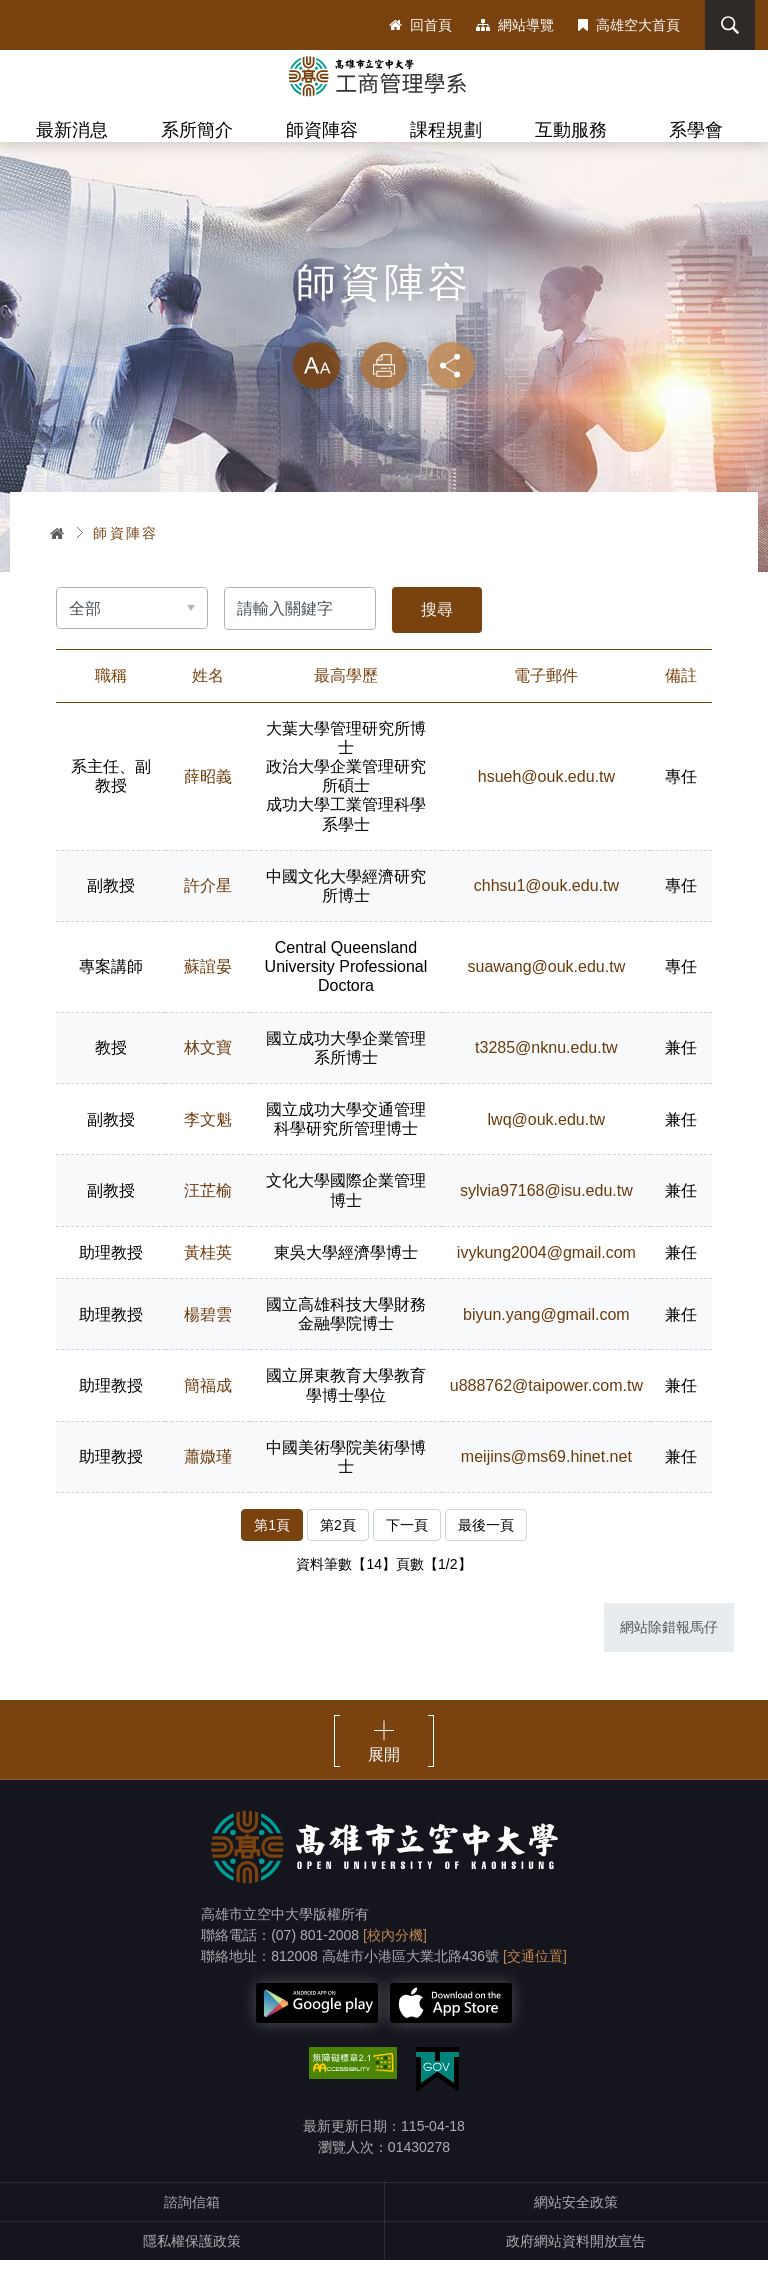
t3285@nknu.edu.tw (545, 1065)
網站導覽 (515, 25)
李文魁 (208, 1137)
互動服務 (571, 130)
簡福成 (208, 1403)
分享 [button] (452, 384)
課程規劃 (446, 130)
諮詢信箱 (192, 2220)
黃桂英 (208, 1270)
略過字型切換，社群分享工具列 (384, 340)
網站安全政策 (576, 2220)
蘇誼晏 (208, 984)
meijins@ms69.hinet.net (545, 1474)
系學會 (696, 130)
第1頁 (272, 1543)
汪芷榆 (208, 1208)
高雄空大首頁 (629, 25)
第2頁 (338, 1543)
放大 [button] (316, 384)
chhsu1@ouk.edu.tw (544, 903)
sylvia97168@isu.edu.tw (545, 1208)
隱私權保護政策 (192, 2259)
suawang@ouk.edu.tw (545, 984)
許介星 (208, 903)
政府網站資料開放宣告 (576, 2259)
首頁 (58, 550)
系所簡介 (197, 130)
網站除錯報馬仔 (669, 1645)
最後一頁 (486, 1543)
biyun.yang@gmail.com (545, 1332)
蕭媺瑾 (208, 1474)
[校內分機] (395, 1953)
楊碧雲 (208, 1332)
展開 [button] (384, 1772)
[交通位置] (535, 1974)
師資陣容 (322, 130)
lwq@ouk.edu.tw (545, 1137)
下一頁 (407, 1543)
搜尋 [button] (727, 25)
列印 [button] (384, 384)
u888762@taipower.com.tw (544, 1403)
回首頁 (420, 25)
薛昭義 (208, 794)
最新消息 (72, 130)
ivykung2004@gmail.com (545, 1270)
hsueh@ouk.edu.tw (544, 794)
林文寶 (208, 1065)
